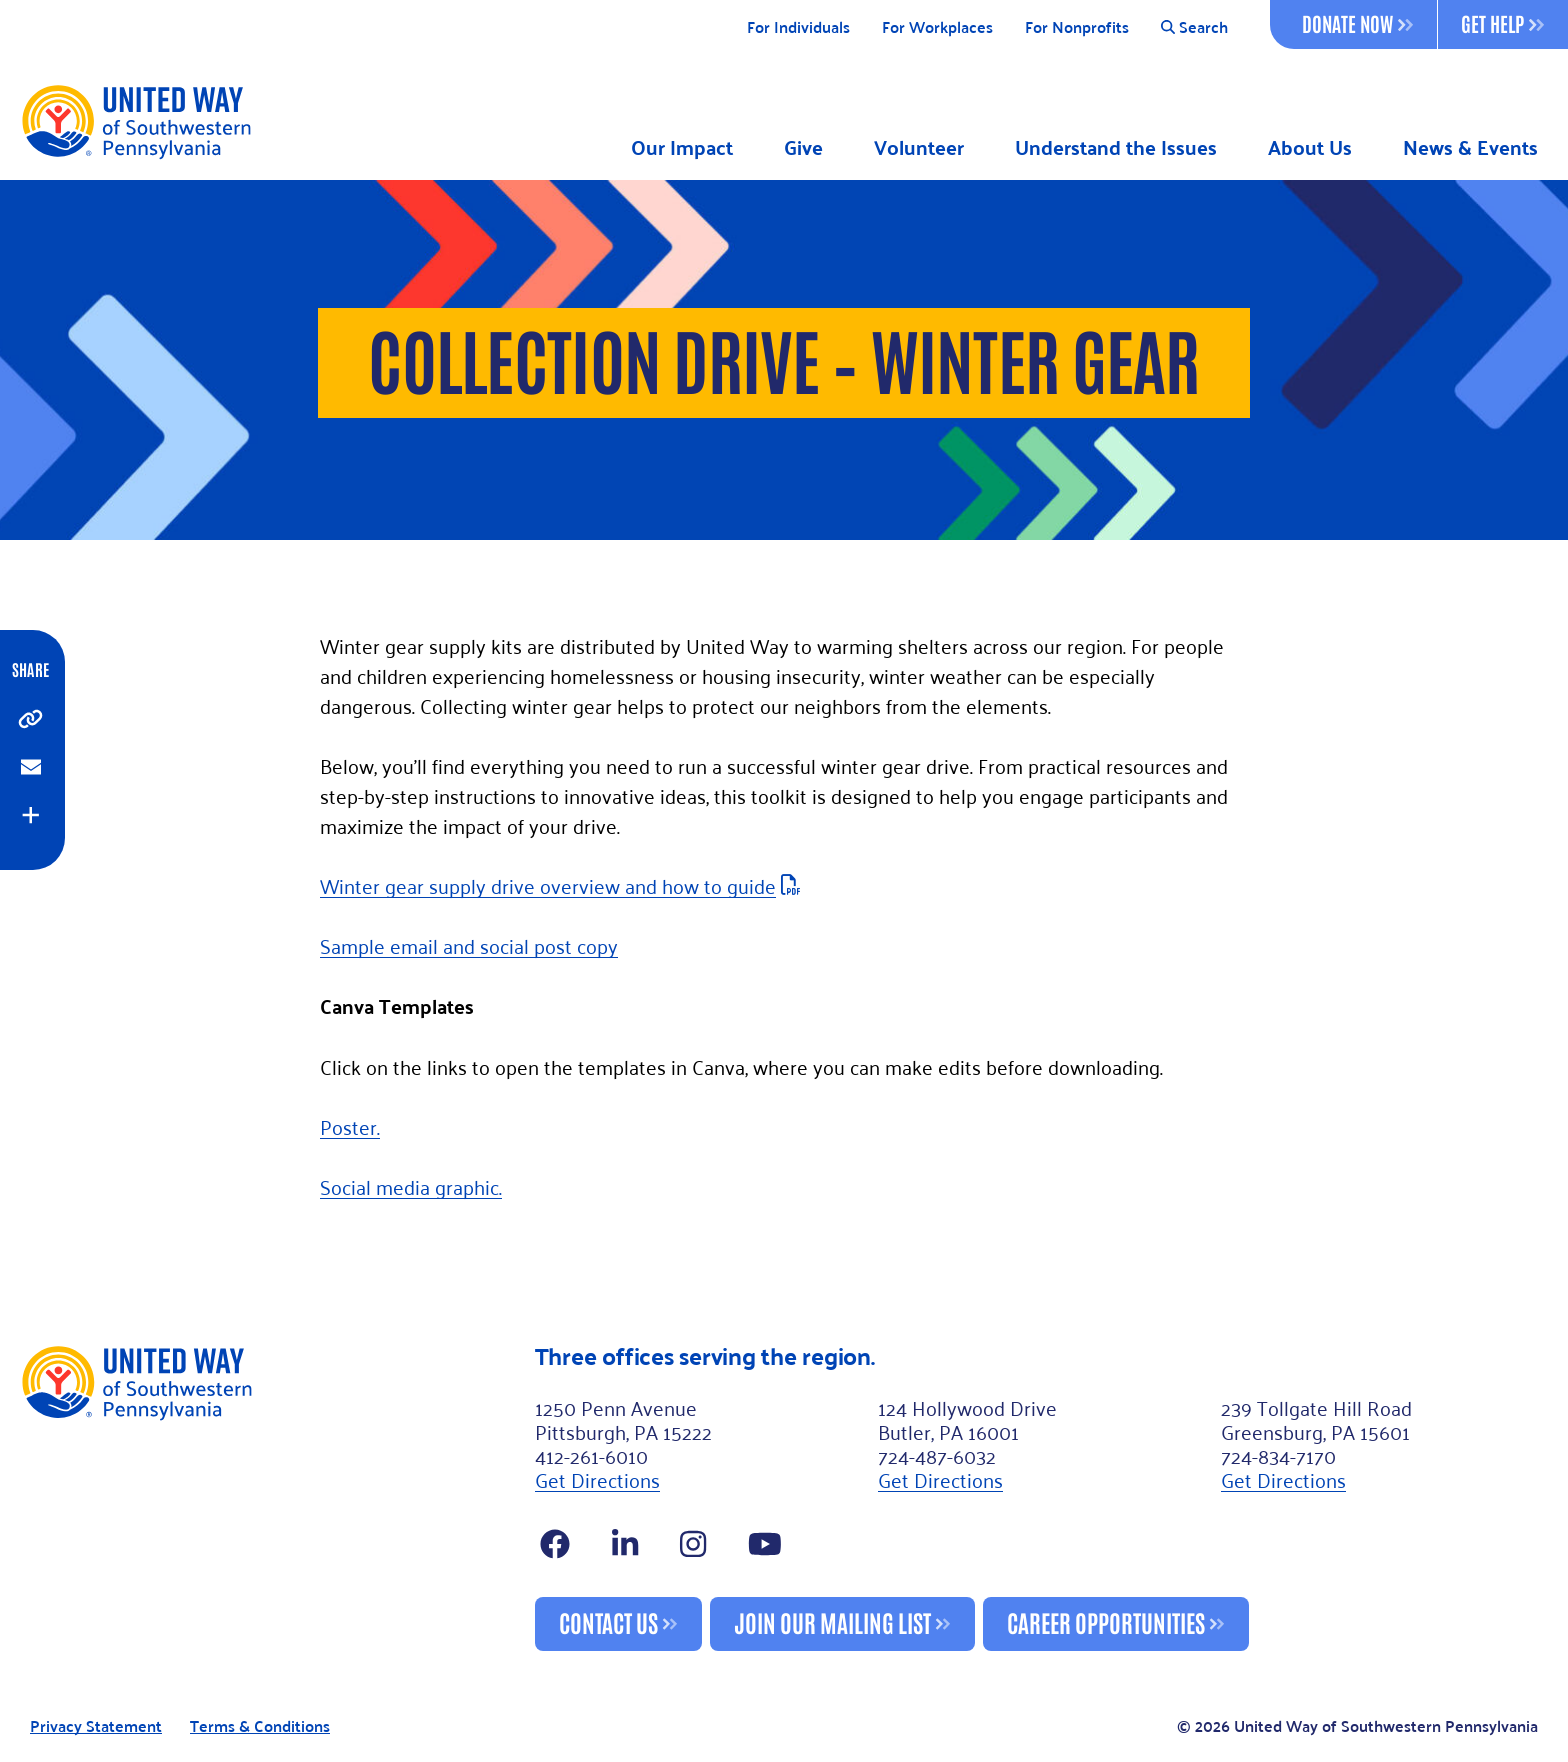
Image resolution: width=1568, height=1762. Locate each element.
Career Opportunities (1106, 1621)
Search (1194, 27)
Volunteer (919, 147)
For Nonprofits (1077, 27)
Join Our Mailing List (832, 1621)
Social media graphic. (411, 1186)
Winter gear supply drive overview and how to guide (548, 885)
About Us (1310, 147)
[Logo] (135, 121)
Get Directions (597, 1479)
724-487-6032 (937, 1455)
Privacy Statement (96, 1726)
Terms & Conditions (260, 1726)
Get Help (1502, 23)
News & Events (1470, 147)
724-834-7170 (1278, 1455)
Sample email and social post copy (469, 945)
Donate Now (1357, 23)
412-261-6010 (591, 1455)
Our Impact (682, 147)
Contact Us (608, 1621)
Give (803, 147)
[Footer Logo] (269, 1497)
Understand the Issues (1116, 147)
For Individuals (798, 27)
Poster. (350, 1126)
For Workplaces (937, 27)
